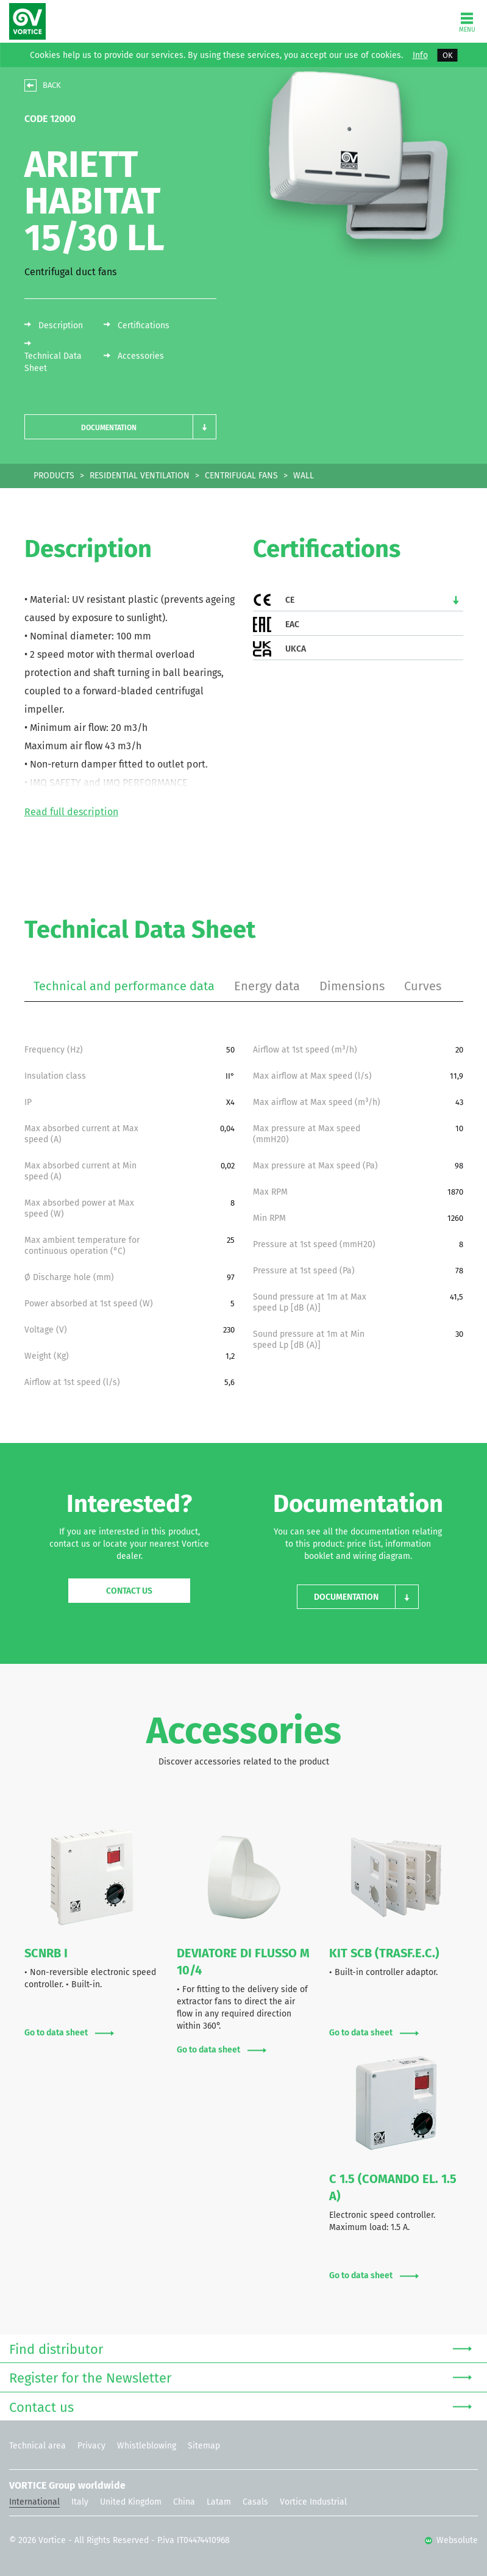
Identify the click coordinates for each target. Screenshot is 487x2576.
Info (420, 55)
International (34, 2502)
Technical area (37, 2446)
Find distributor (240, 2348)
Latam (219, 2502)
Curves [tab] (422, 986)
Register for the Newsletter (240, 2376)
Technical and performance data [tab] (124, 986)
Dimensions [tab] (352, 986)
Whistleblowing (146, 2446)
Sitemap (204, 2446)
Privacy (91, 2446)
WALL (303, 475)
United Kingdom (131, 2502)
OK (448, 55)
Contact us (129, 1591)
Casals (255, 2502)
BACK (52, 85)
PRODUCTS (54, 475)
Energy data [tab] (267, 986)
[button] (120, 426)
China (184, 2502)
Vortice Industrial (313, 2502)
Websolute (451, 2540)
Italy (79, 2502)
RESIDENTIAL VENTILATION (140, 475)
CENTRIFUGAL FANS (241, 475)
